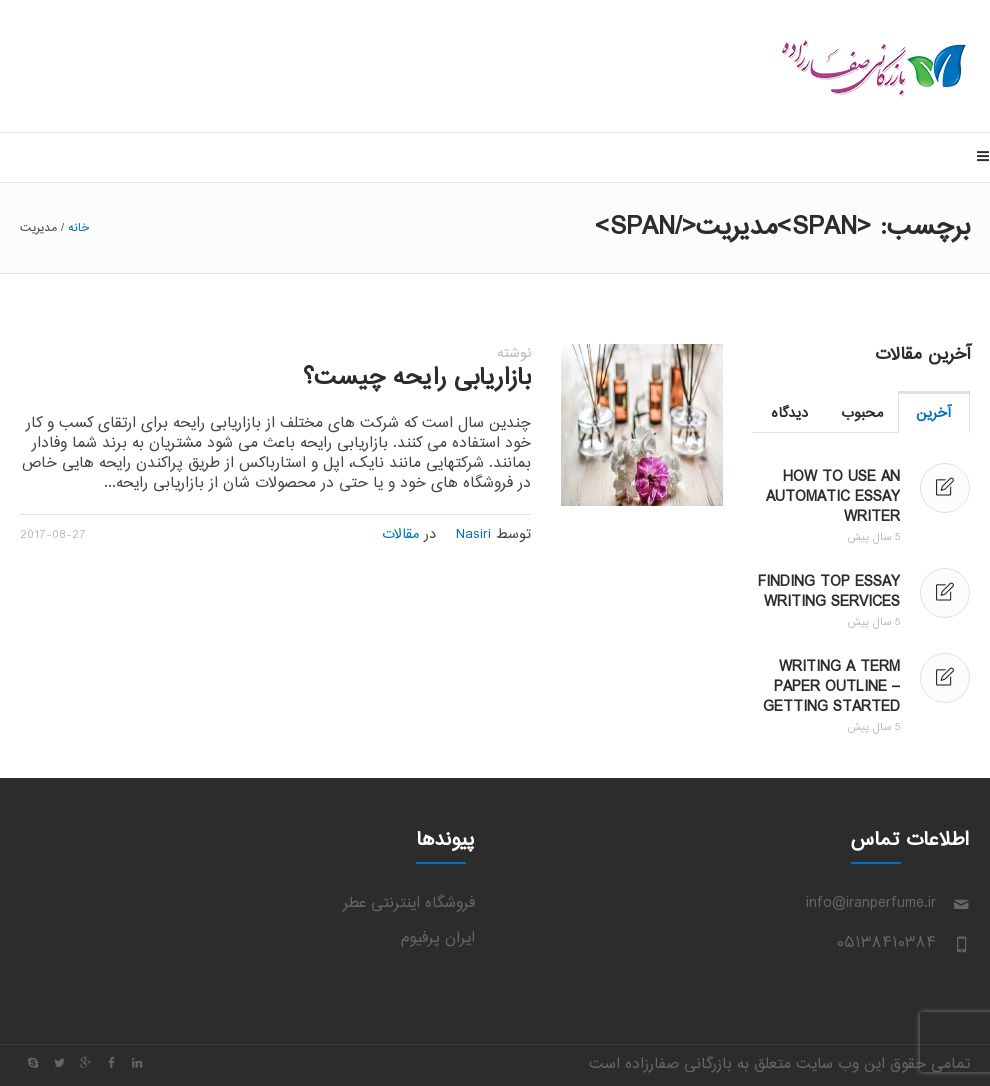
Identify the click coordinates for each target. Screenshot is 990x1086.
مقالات (400, 535)
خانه (78, 228)
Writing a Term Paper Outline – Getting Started (831, 687)
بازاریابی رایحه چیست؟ (417, 378)
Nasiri (473, 535)
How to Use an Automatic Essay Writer (833, 497)
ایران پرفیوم (438, 938)
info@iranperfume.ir (871, 903)
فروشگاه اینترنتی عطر (409, 903)
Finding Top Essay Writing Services (829, 592)
